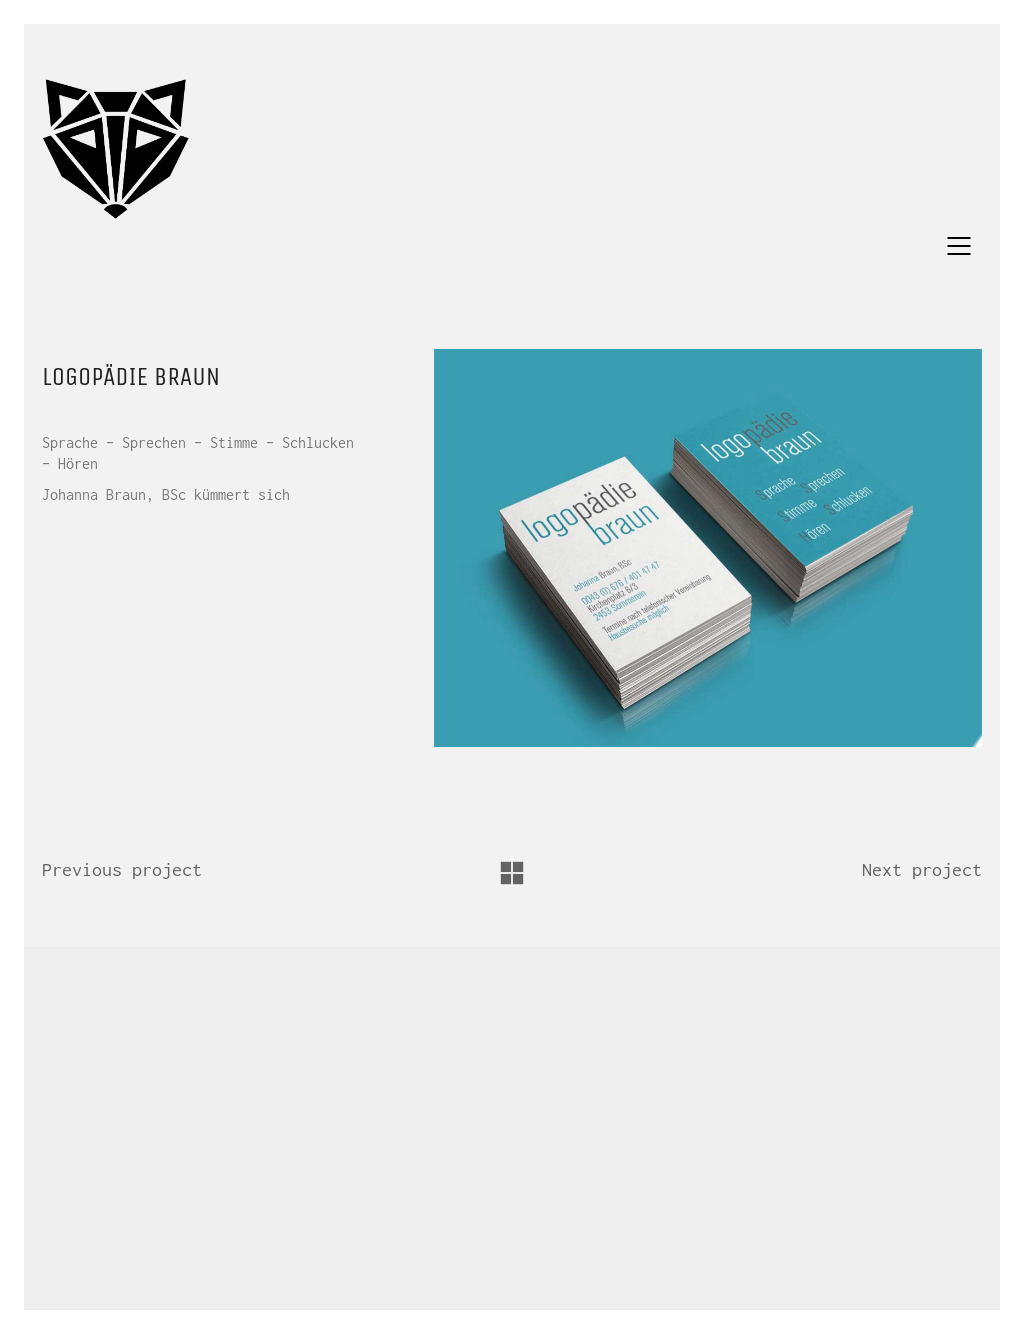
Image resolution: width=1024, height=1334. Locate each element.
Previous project (122, 869)
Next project (922, 869)
